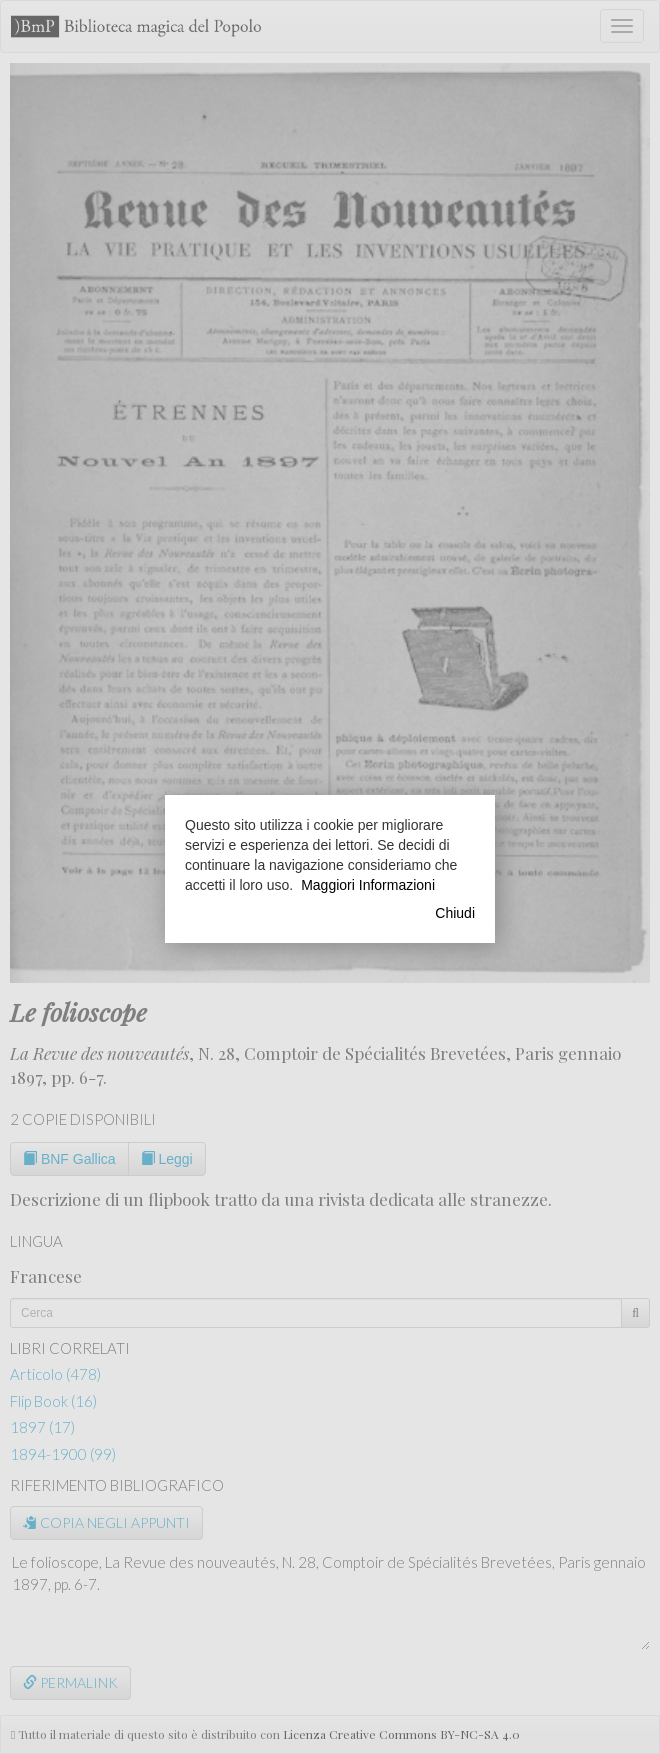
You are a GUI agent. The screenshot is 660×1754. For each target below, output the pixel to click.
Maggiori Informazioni (368, 885)
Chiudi (455, 913)
